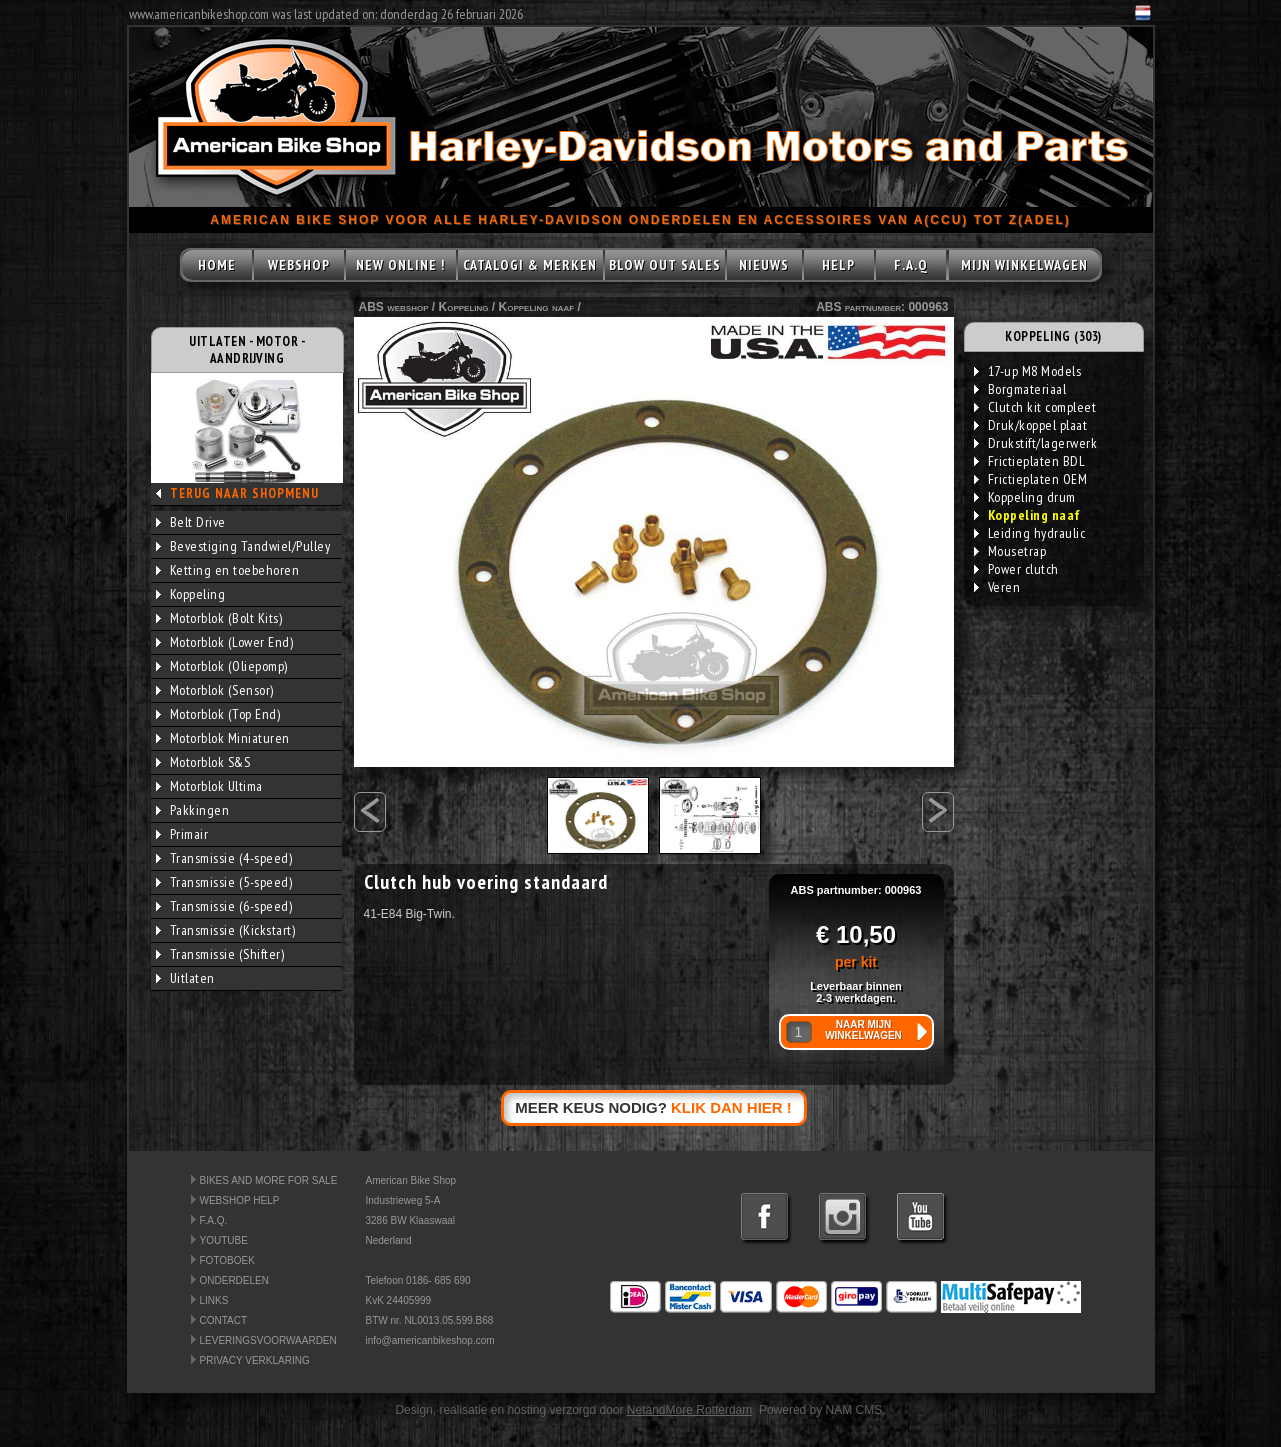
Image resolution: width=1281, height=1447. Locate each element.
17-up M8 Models (1028, 371)
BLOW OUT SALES (665, 265)
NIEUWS (764, 265)
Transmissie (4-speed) (224, 858)
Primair (182, 834)
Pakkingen (193, 810)
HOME (217, 265)
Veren (997, 587)
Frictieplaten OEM (1031, 479)
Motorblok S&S (203, 762)
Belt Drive (191, 522)
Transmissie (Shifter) (220, 954)
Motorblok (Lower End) (225, 642)
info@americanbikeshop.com (430, 1340)
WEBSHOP (299, 265)
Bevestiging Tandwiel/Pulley (243, 546)
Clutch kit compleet (1035, 407)
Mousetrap (1010, 551)
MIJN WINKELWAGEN (1024, 265)
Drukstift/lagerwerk (1036, 443)
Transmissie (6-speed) (224, 906)
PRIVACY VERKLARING (255, 1360)
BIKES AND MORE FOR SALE (269, 1180)
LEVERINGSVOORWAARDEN (268, 1340)
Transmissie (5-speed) (224, 882)
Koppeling (191, 594)
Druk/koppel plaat (1031, 425)
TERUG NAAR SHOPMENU (244, 493)
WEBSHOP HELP (240, 1200)
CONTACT (224, 1320)
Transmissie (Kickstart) (226, 930)
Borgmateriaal (1020, 389)
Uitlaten (185, 978)
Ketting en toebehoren (228, 570)
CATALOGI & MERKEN (530, 265)
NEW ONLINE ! (400, 265)
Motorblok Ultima (209, 786)
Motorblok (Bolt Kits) (219, 618)
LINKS (214, 1300)
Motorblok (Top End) (218, 714)
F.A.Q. (214, 1220)
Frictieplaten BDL (1030, 461)
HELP (838, 265)
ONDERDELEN (234, 1280)
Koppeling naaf (537, 307)
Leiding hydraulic (1030, 533)
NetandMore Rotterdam (689, 1410)
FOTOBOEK (227, 1260)
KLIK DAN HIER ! (731, 1107)
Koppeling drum (1025, 497)
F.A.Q (911, 265)
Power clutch (1016, 569)
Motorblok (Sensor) (215, 690)
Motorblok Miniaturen (223, 738)
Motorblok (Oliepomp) (222, 666)
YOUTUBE (224, 1240)
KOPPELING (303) (1053, 336)
